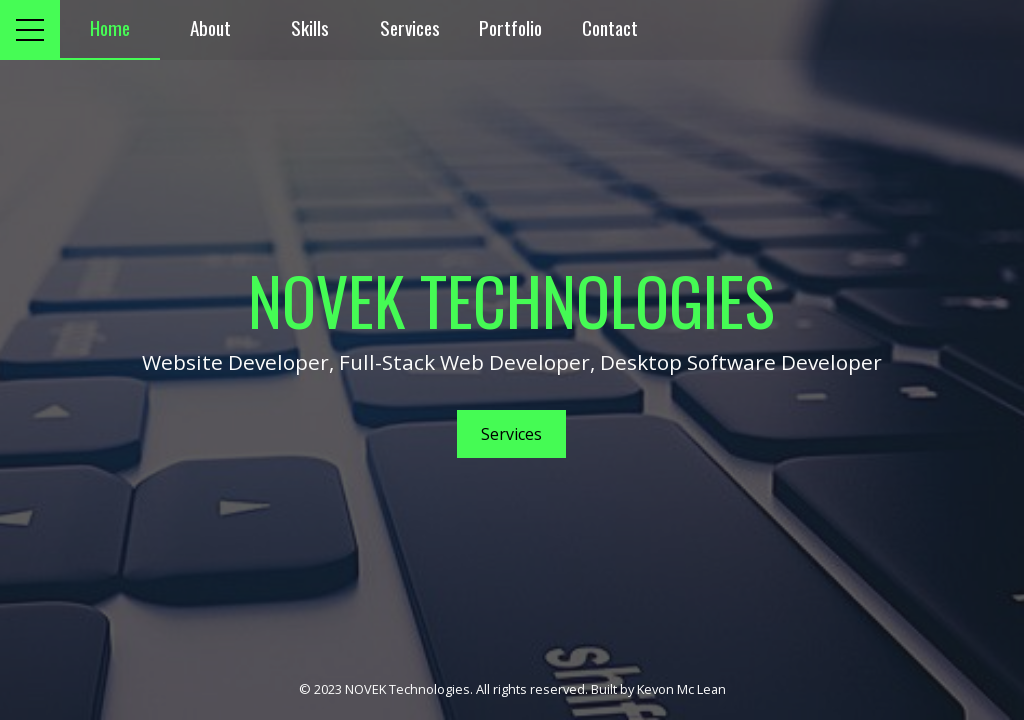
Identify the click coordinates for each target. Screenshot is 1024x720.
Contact (610, 27)
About (210, 27)
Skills (310, 27)
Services (410, 27)
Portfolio (510, 27)
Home (110, 27)
